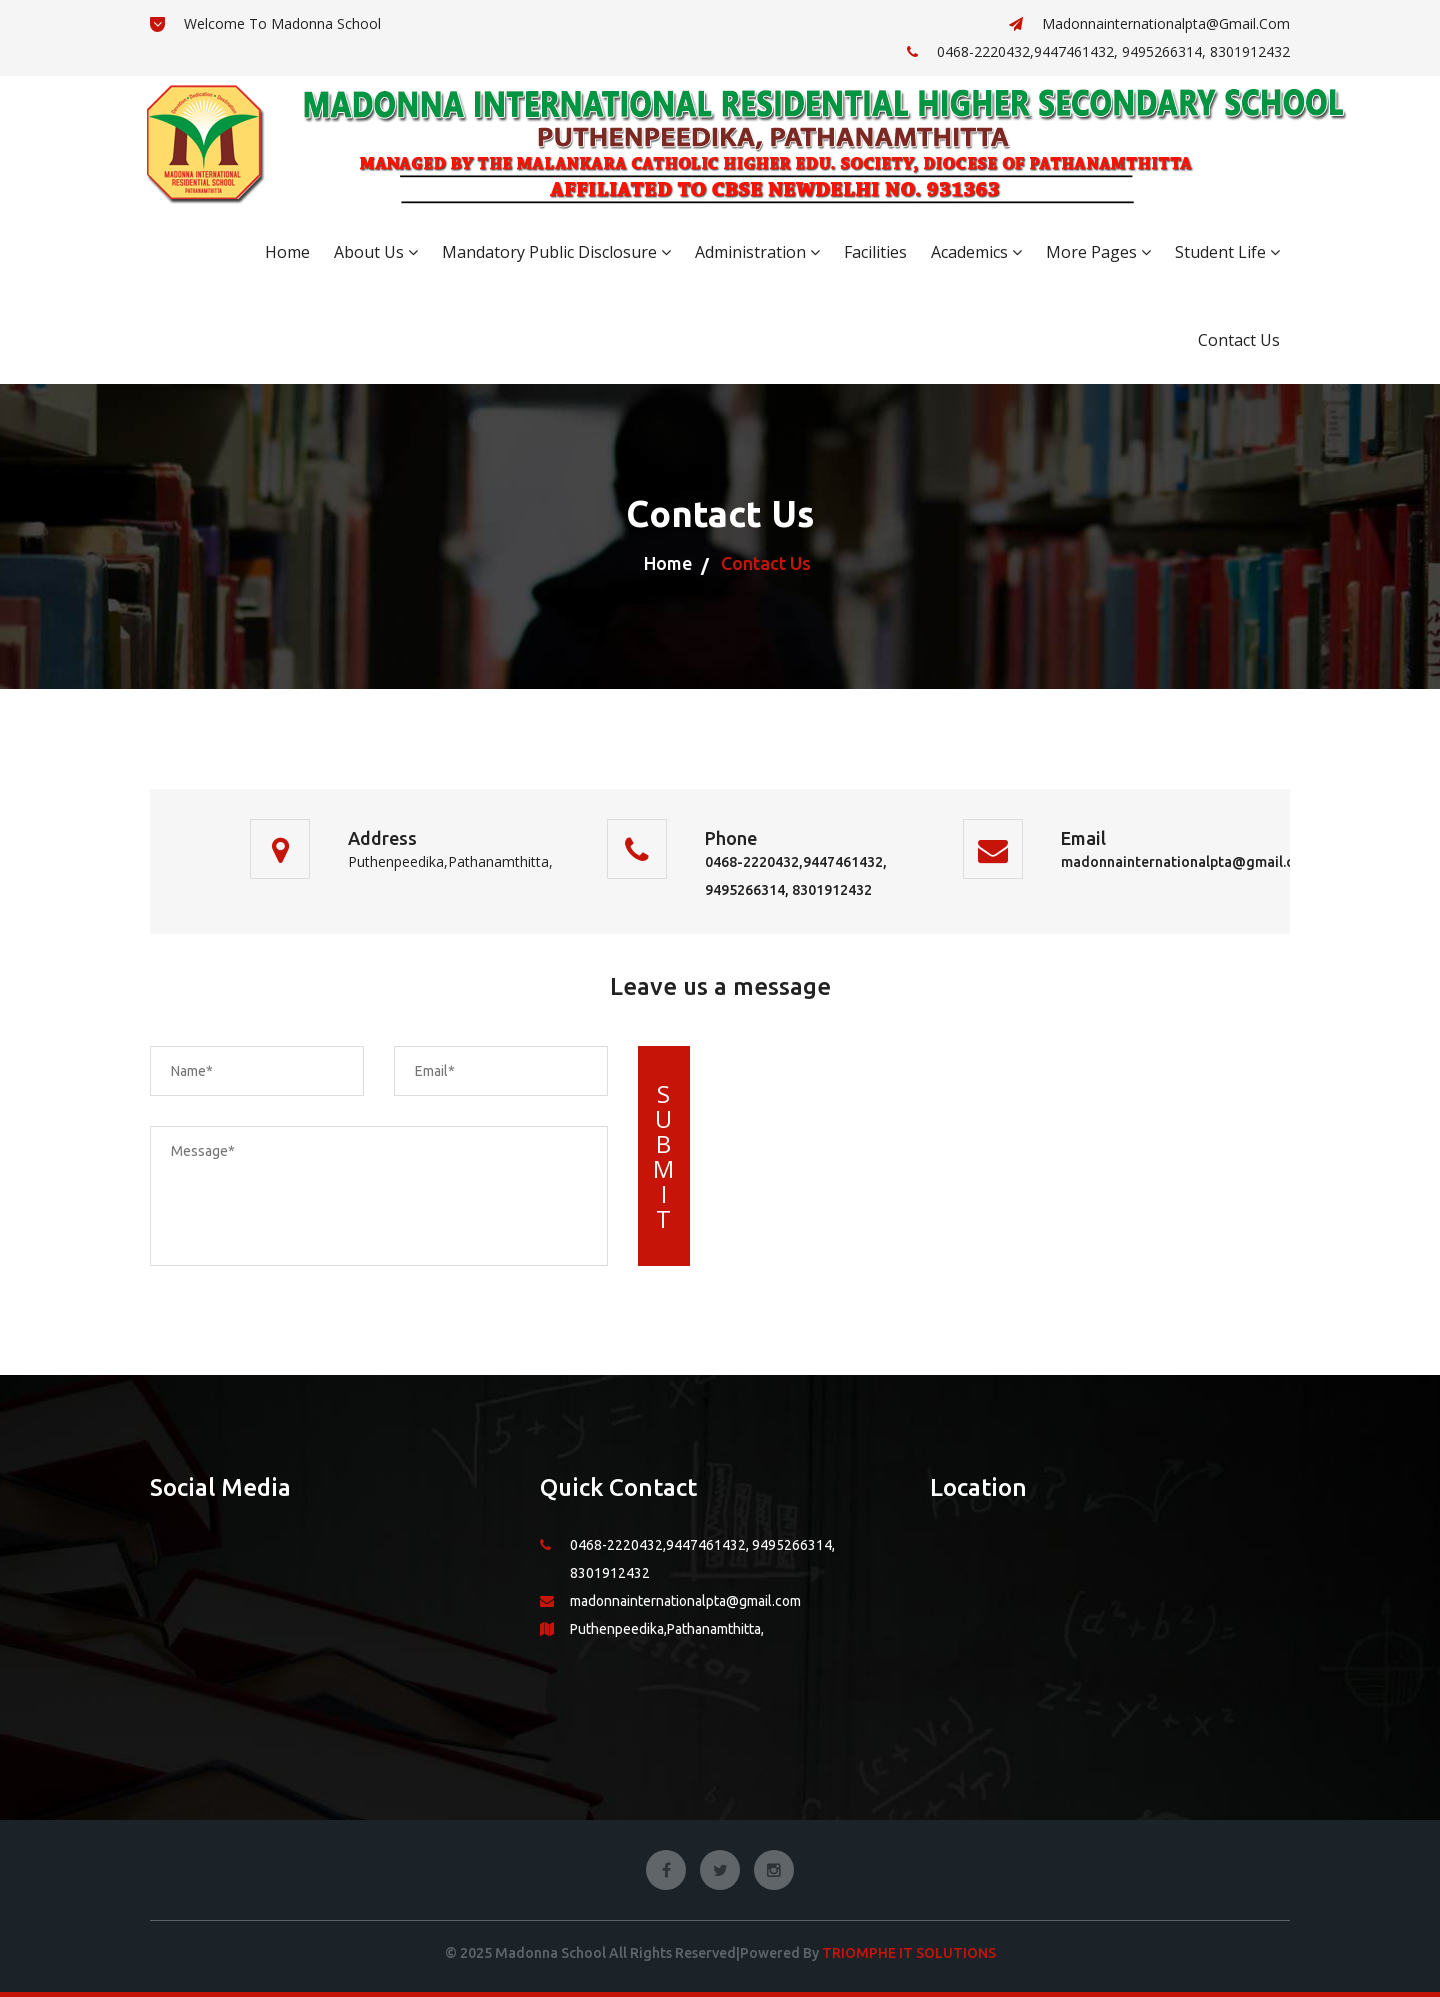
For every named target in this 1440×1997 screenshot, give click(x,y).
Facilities (875, 252)
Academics (976, 252)
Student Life (1227, 252)
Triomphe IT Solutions (909, 1953)
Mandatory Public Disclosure (556, 252)
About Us (376, 252)
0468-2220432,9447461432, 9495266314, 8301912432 (1098, 51)
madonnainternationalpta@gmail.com (1149, 23)
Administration (757, 252)
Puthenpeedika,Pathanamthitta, (667, 1629)
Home (287, 252)
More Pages (1098, 252)
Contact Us (1239, 340)
